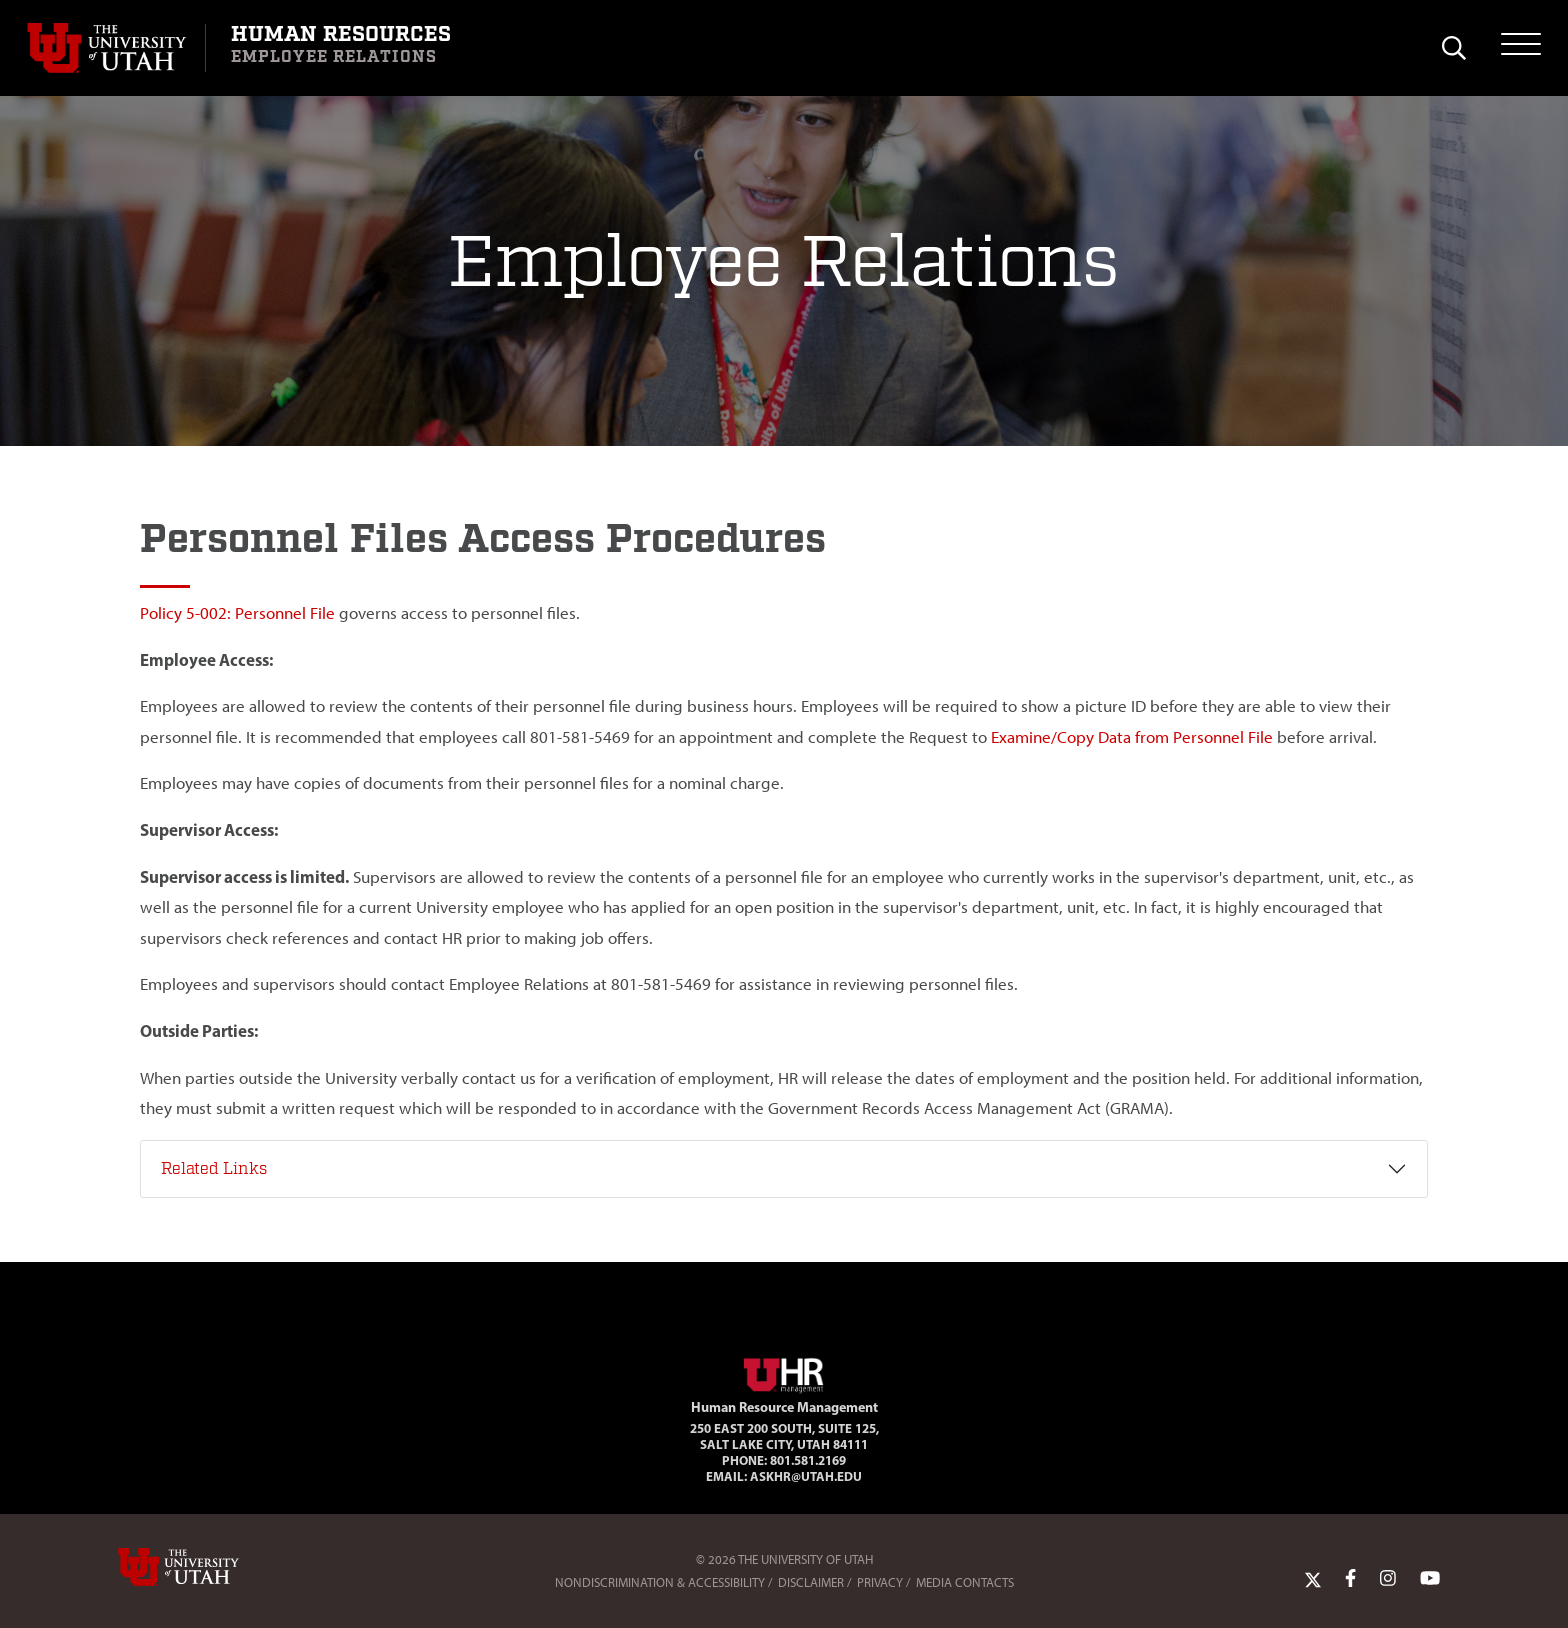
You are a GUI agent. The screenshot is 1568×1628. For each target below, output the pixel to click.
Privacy (880, 1582)
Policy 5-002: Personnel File (237, 613)
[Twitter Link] (1313, 1578)
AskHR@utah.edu (806, 1476)
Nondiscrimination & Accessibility (660, 1582)
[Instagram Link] (1388, 1578)
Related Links (214, 1169)
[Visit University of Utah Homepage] (116, 48)
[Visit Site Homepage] (784, 1372)
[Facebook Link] (1350, 1578)
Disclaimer (811, 1582)
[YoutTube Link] (1430, 1578)
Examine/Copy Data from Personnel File (1132, 737)
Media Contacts (965, 1582)
